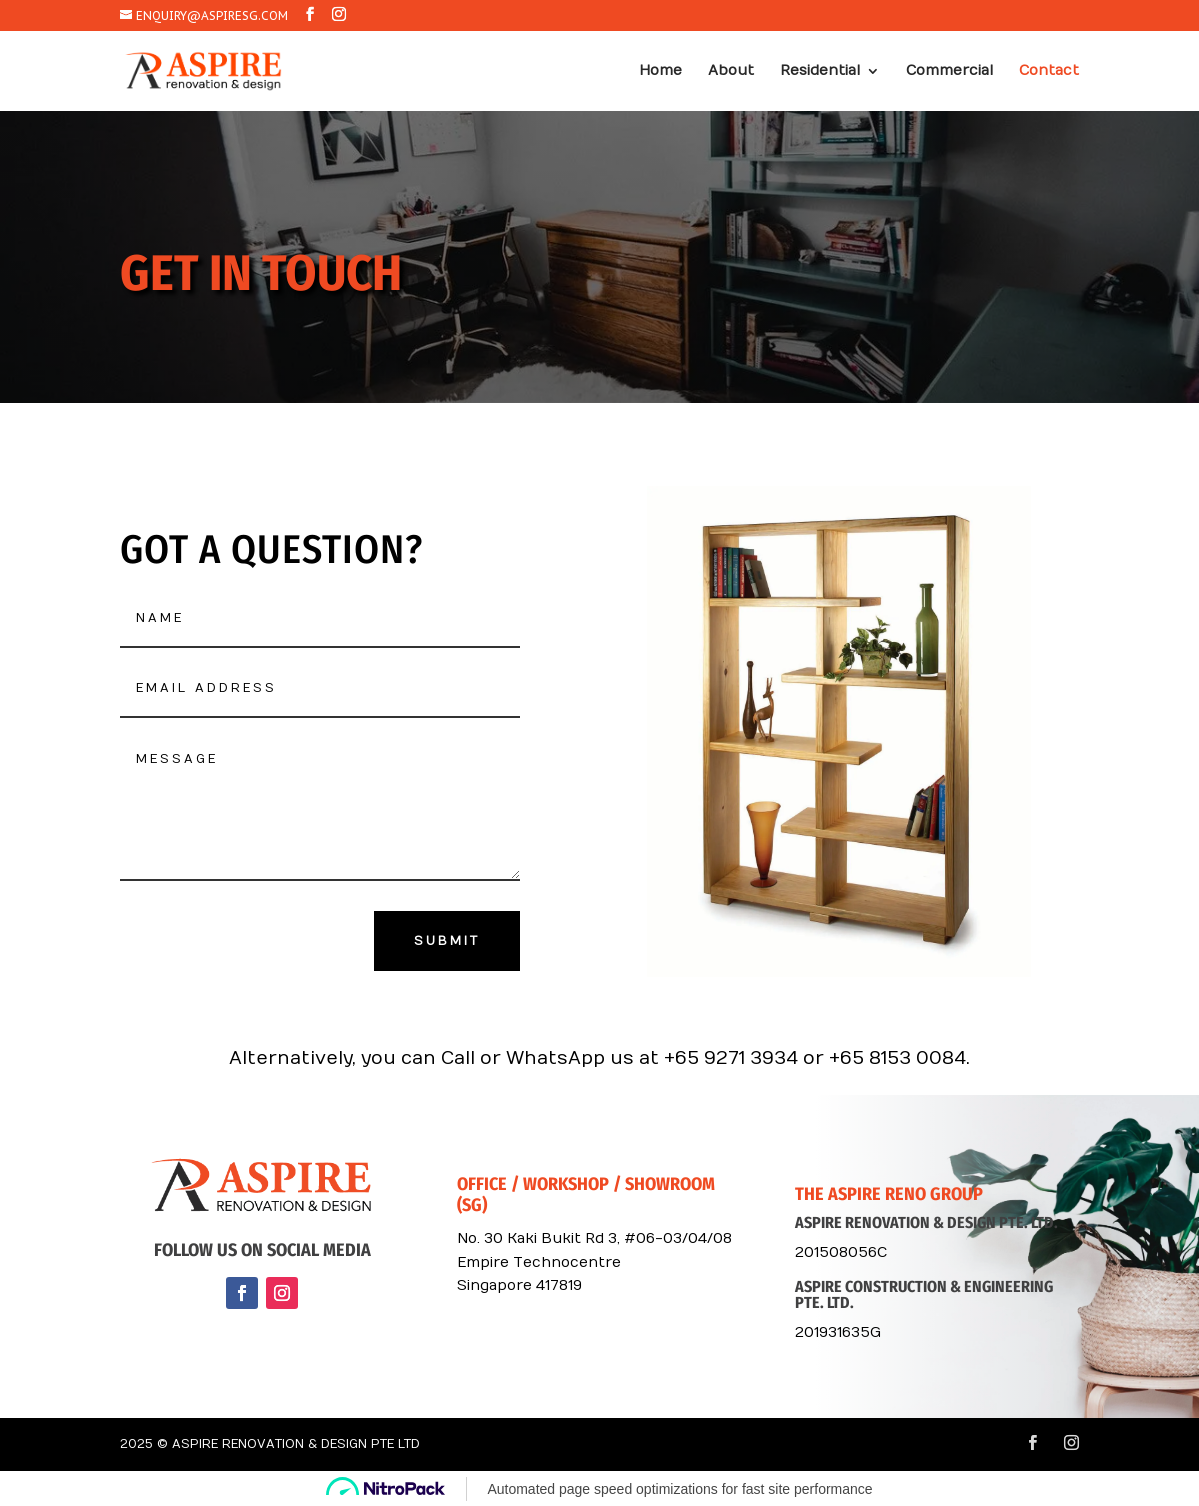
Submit (447, 941)
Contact (1049, 71)
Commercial (949, 71)
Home (660, 71)
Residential (820, 71)
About (731, 71)
